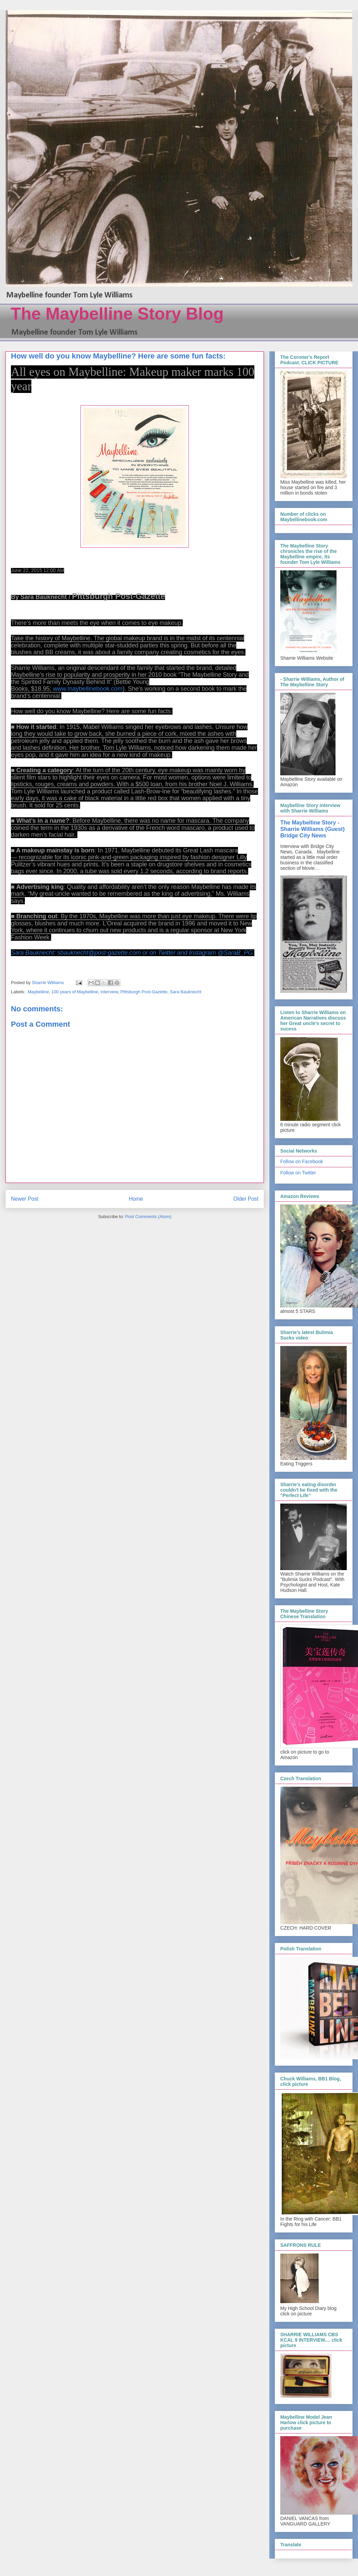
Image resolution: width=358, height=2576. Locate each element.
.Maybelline (38, 991)
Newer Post (25, 1199)
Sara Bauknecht (186, 991)
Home (136, 1199)
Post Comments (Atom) (148, 1216)
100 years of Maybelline (74, 991)
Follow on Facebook (301, 1161)
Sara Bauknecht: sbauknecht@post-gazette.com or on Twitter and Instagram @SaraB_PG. (132, 952)
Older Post (245, 1199)
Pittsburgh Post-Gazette (143, 991)
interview (109, 991)
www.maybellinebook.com (87, 688)
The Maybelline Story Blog (117, 313)
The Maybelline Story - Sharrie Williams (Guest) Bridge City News (312, 828)
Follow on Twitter (298, 1172)
